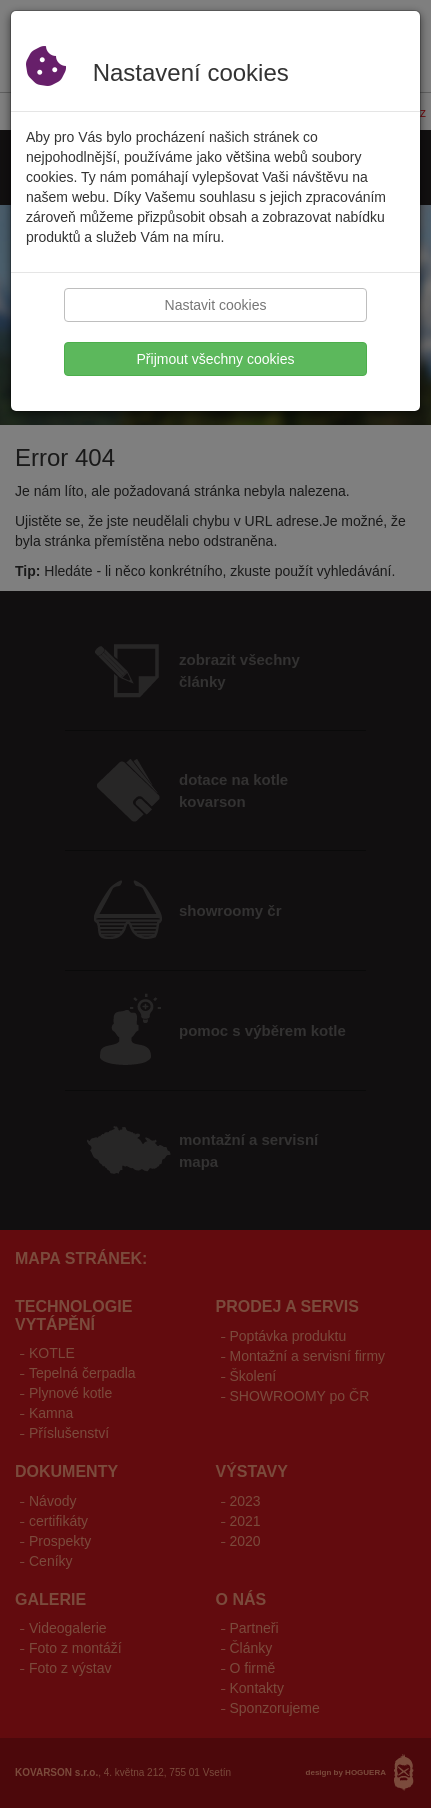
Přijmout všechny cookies (216, 359)
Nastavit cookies (216, 305)
